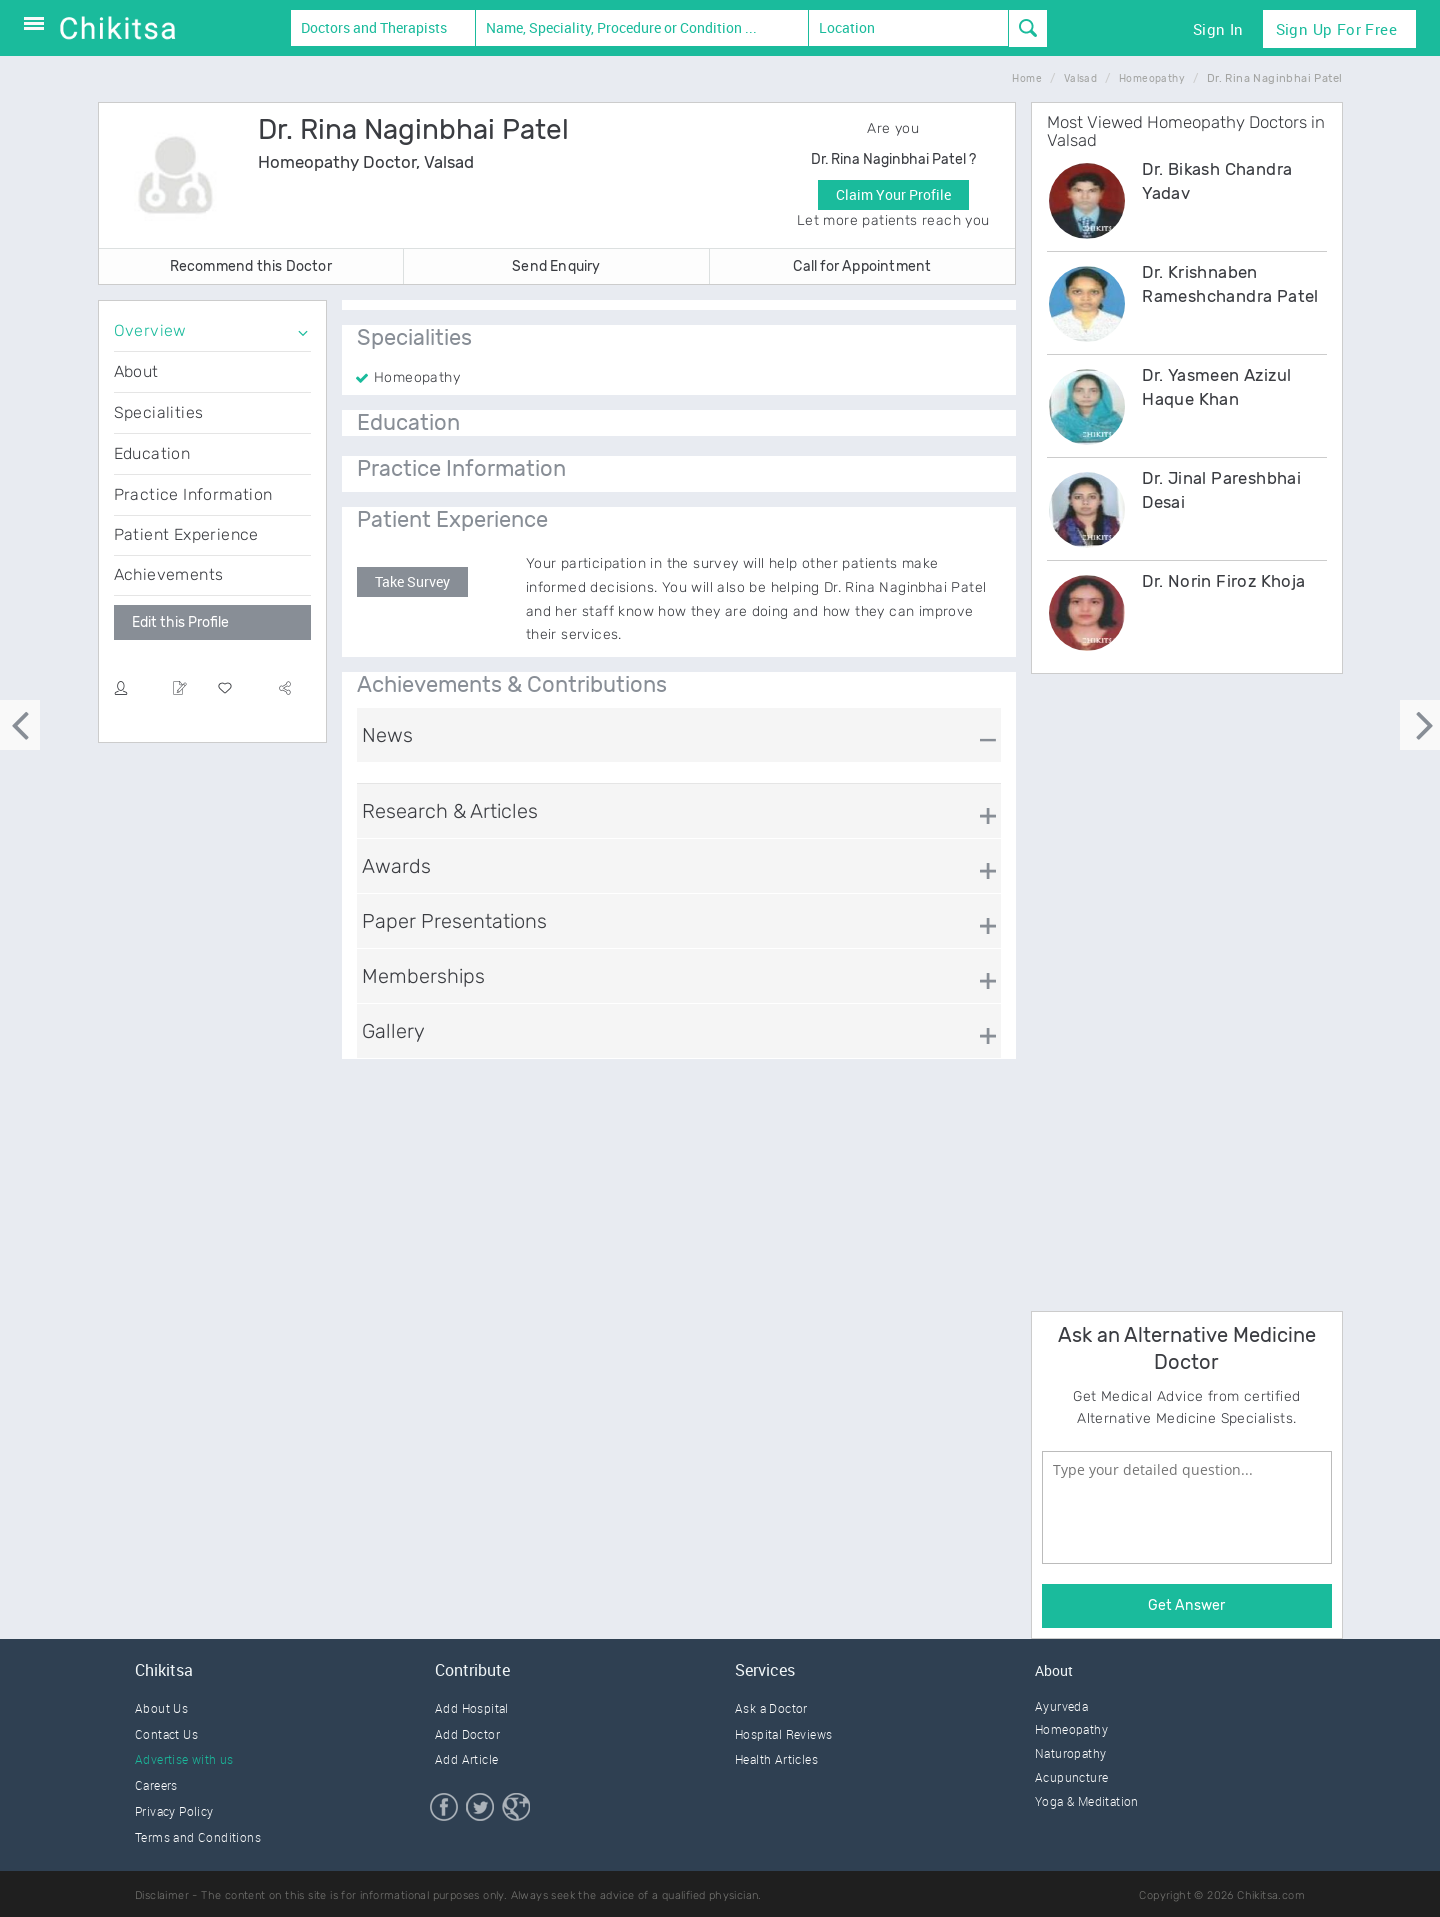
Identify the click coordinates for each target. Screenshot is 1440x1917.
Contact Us (166, 1734)
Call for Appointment (862, 266)
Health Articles (776, 1759)
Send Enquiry (556, 266)
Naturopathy (1070, 1753)
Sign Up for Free (1336, 29)
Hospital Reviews (783, 1734)
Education (152, 453)
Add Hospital (472, 1708)
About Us (161, 1708)
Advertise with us (184, 1759)
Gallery (393, 1031)
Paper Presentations (454, 921)
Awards (396, 866)
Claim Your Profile (893, 194)
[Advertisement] (1181, 989)
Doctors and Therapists (374, 27)
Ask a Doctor (771, 1708)
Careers (156, 1785)
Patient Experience (186, 534)
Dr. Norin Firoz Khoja (1223, 581)
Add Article (466, 1759)
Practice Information (193, 494)
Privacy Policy (174, 1811)
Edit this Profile (180, 622)
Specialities (159, 412)
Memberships (423, 976)
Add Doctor (467, 1734)
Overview (150, 330)
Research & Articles (450, 811)
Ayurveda (1061, 1706)
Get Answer (1186, 1605)
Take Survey (412, 581)
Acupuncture (1071, 1777)
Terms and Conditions (198, 1837)
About (136, 371)
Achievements (169, 574)
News (387, 735)
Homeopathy (1071, 1729)
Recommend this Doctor (251, 266)
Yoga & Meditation (1087, 1801)
